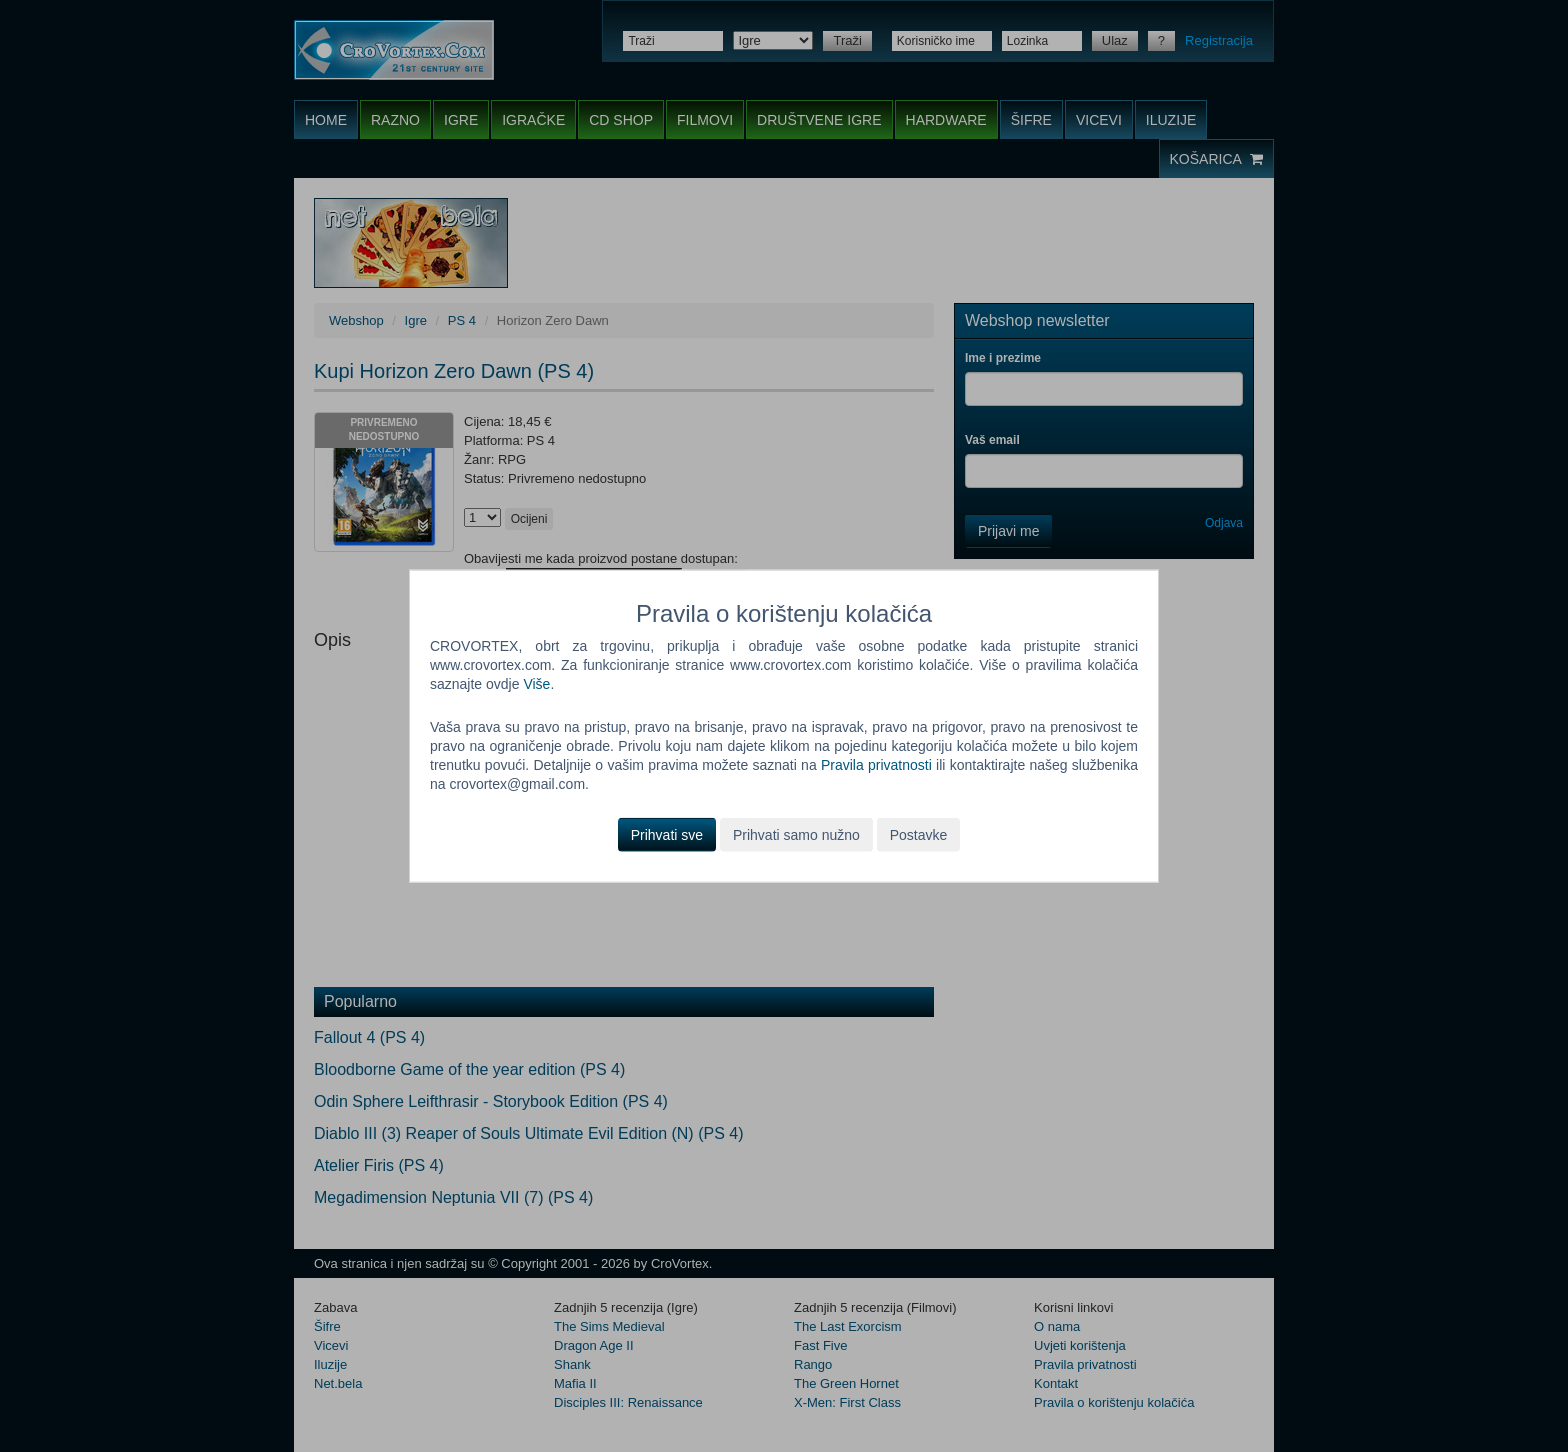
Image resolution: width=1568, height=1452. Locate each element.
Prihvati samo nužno (796, 834)
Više (536, 684)
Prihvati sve (667, 834)
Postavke (919, 834)
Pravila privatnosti (876, 765)
